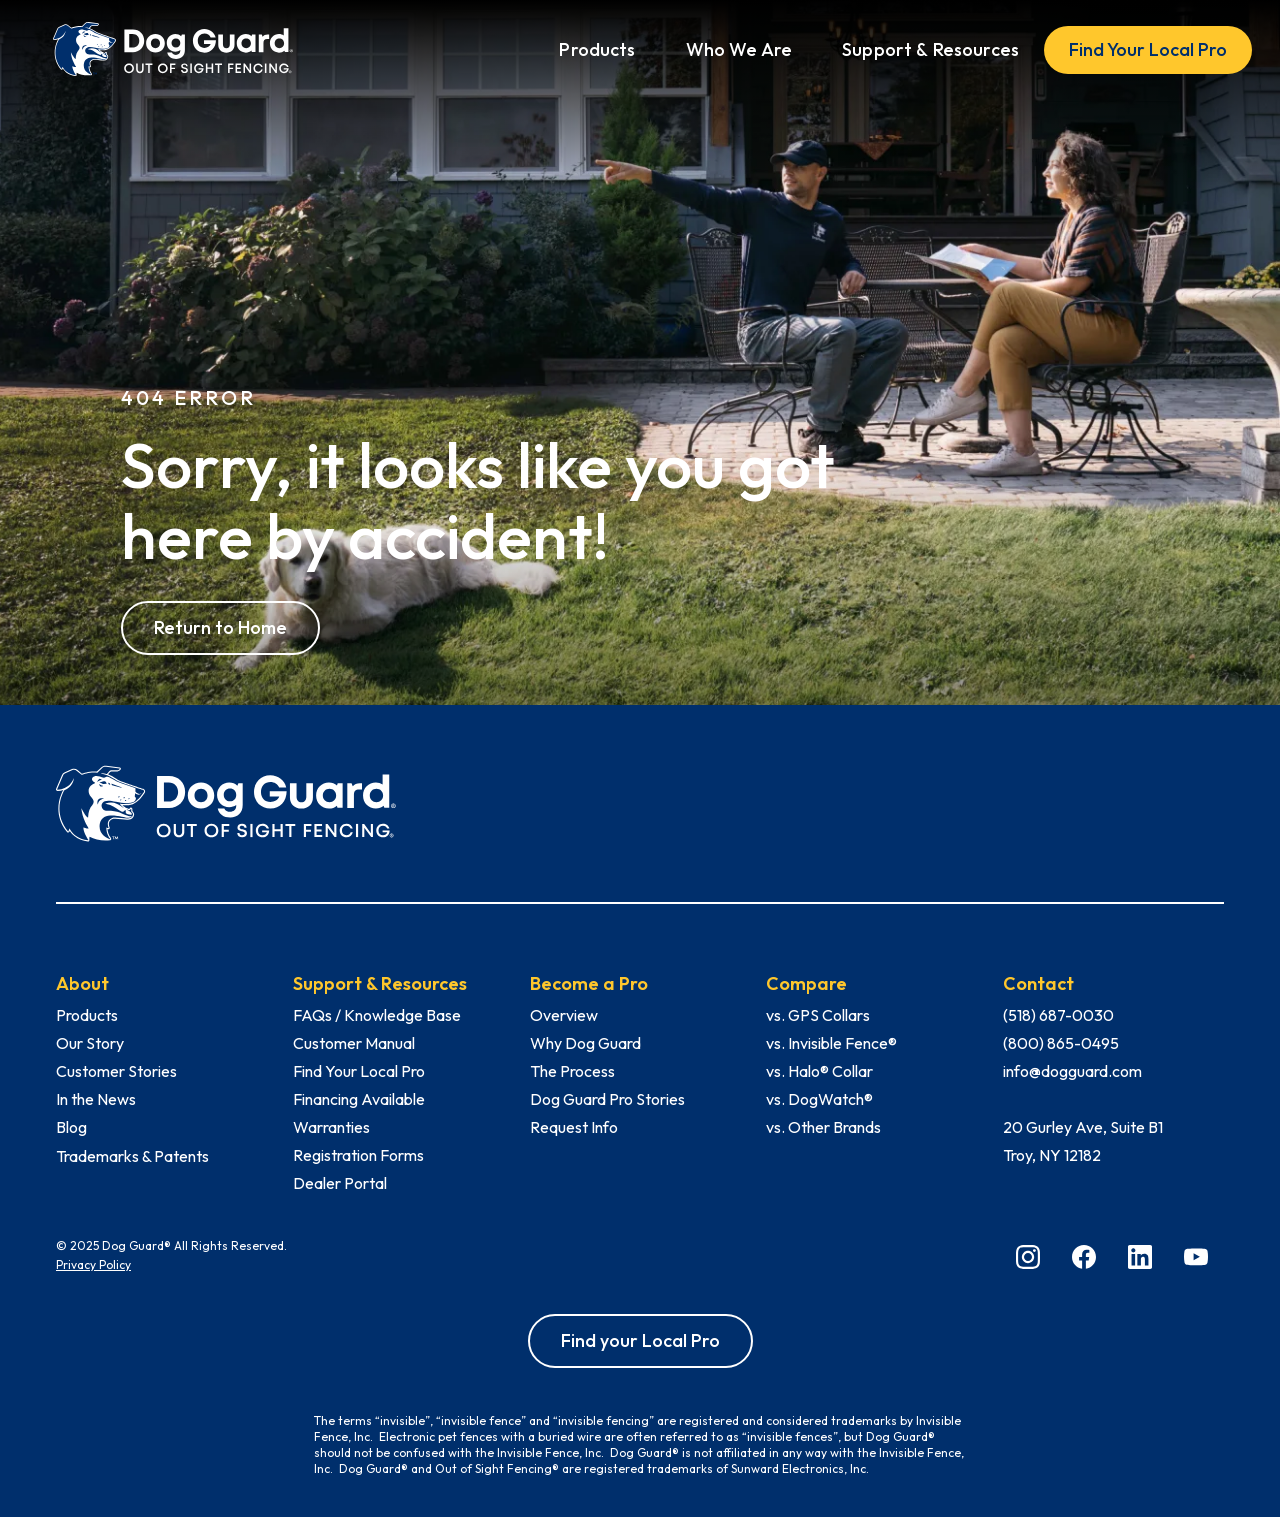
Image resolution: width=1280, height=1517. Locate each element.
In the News (96, 1099)
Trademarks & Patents (132, 1156)
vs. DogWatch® (819, 1099)
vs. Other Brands (823, 1127)
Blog (71, 1127)
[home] (173, 49)
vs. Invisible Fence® (831, 1043)
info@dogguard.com (1072, 1071)
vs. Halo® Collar (819, 1071)
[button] (597, 50)
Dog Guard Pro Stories (607, 1099)
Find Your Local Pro (1148, 49)
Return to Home (220, 627)
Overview (564, 1015)
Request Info (574, 1127)
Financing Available (359, 1099)
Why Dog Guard (585, 1043)
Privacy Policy (93, 1264)
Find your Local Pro (640, 1340)
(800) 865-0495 (1061, 1043)
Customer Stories (116, 1071)
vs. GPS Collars (818, 1015)
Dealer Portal (340, 1183)
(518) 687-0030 (1058, 1015)
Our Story (90, 1043)
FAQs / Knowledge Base (377, 1015)
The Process (572, 1071)
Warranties (331, 1127)
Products (87, 1015)
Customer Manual (354, 1043)
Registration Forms (358, 1155)
